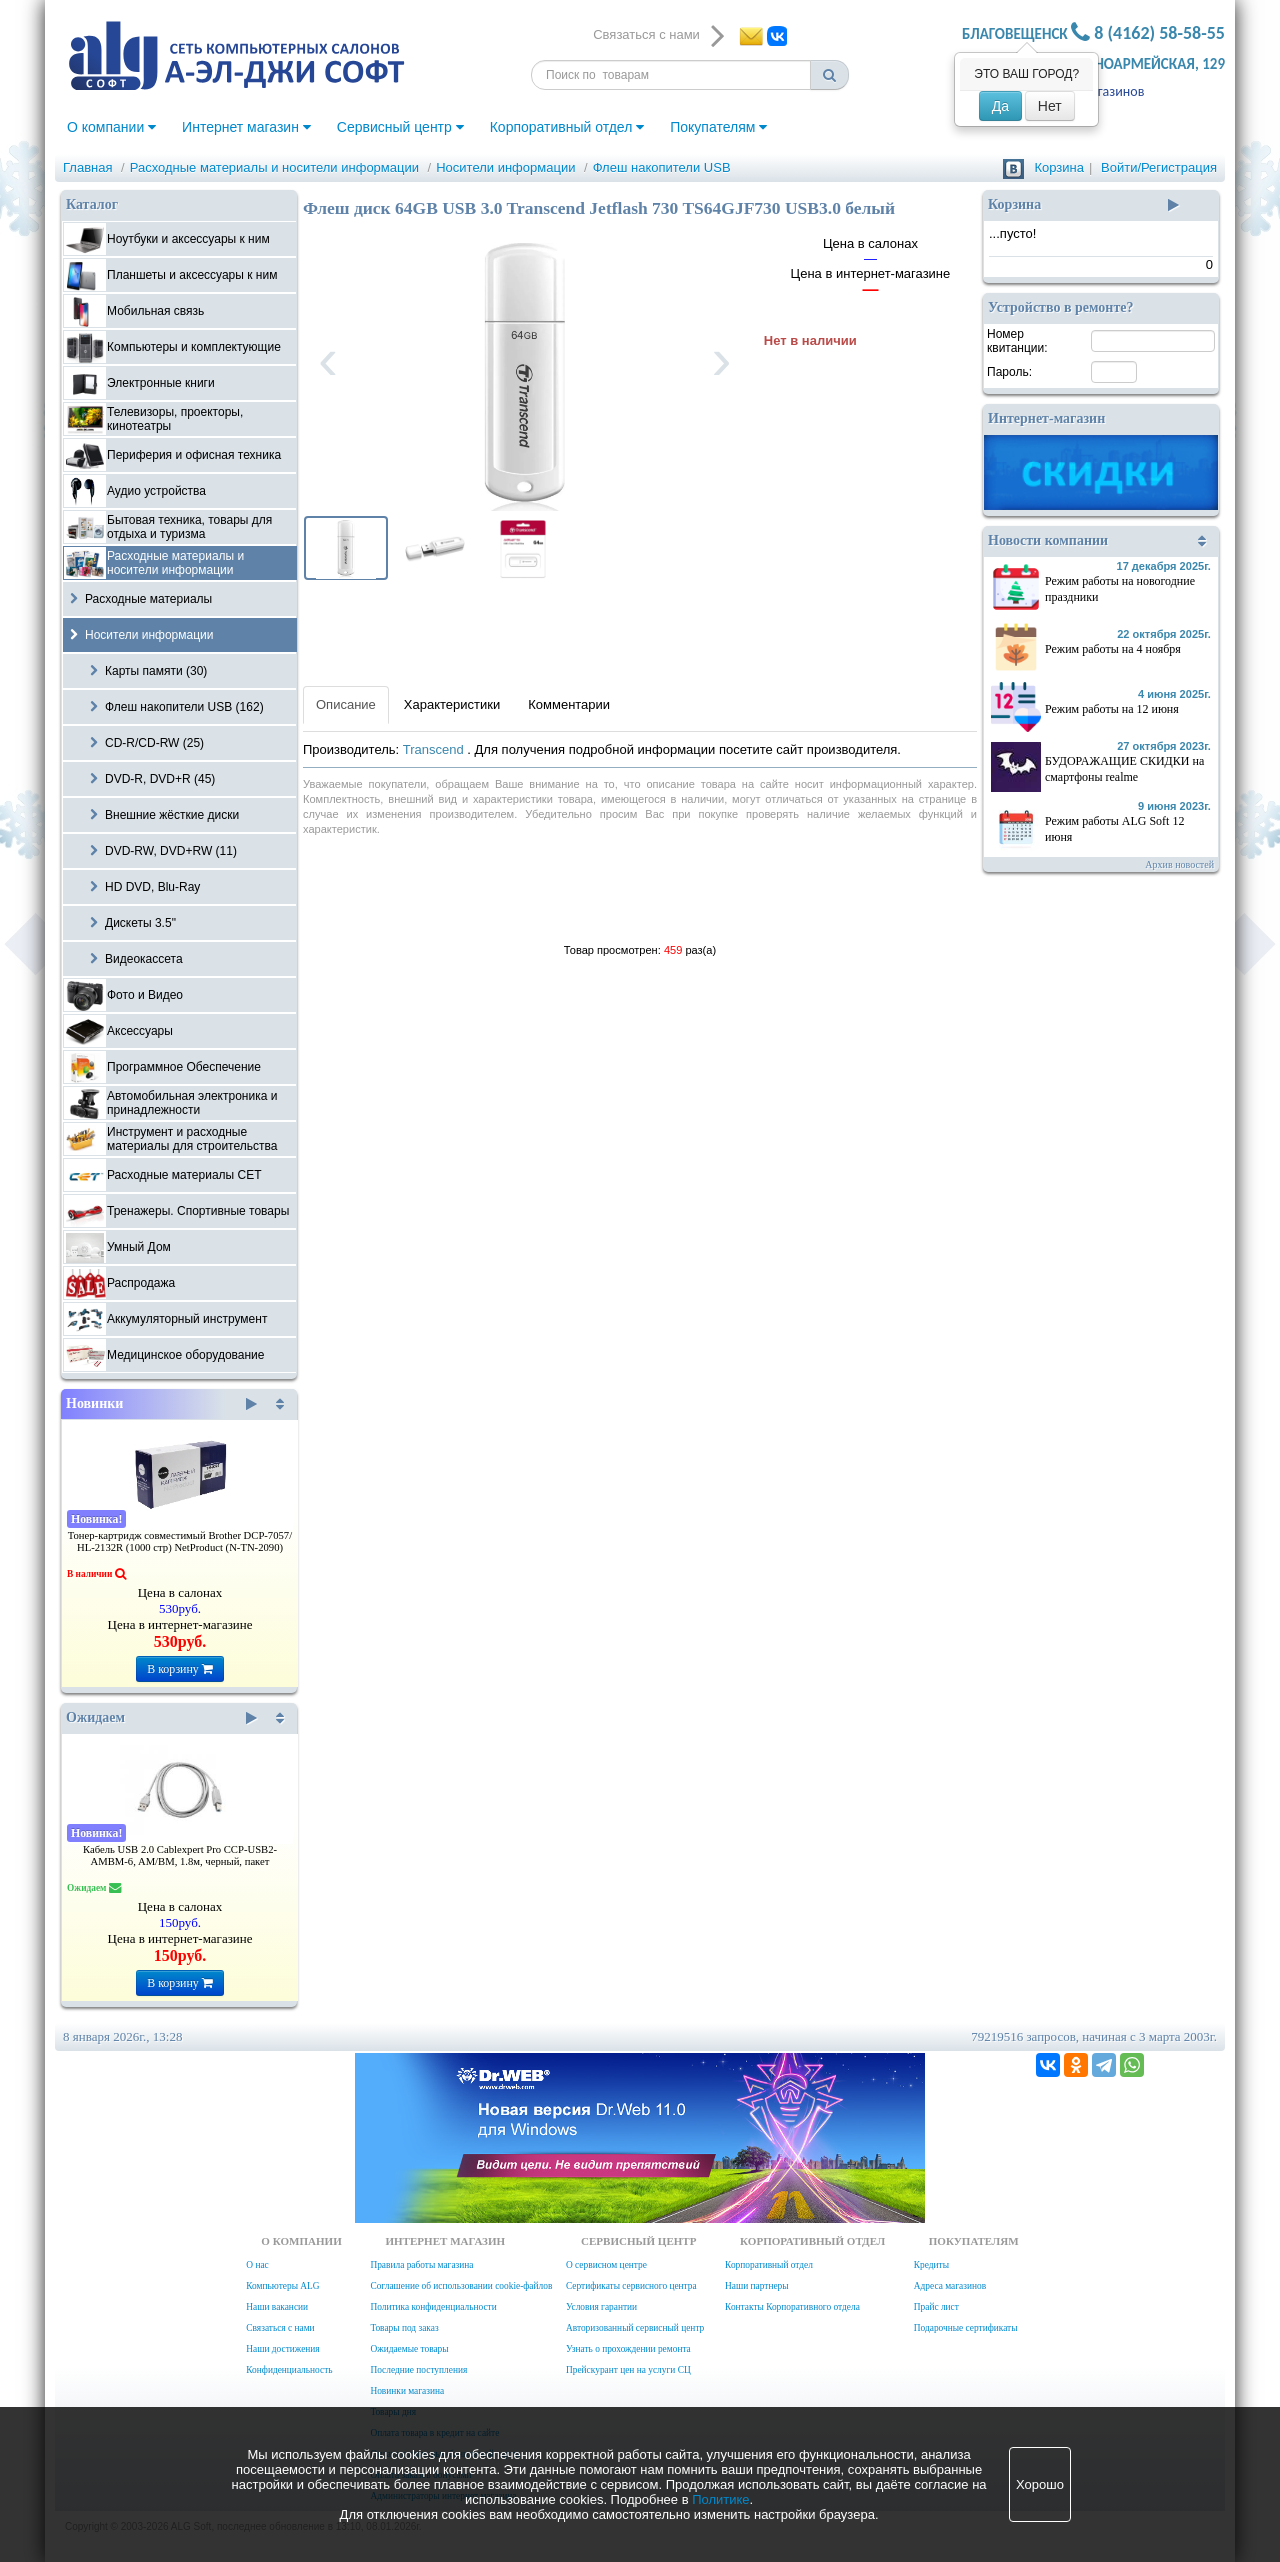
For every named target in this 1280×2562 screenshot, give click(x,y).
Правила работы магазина (421, 2265)
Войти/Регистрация (1159, 167)
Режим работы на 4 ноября (1113, 649)
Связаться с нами (280, 2328)
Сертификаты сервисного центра (631, 2286)
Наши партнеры (757, 2286)
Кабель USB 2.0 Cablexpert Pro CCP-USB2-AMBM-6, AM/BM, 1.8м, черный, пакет (180, 1855)
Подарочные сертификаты (966, 2328)
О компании (111, 127)
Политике (720, 2499)
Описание (346, 704)
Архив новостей (1179, 864)
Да (1000, 106)
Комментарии (569, 704)
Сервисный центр (400, 127)
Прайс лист (936, 2307)
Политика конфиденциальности (433, 2307)
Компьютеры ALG (282, 2286)
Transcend (435, 749)
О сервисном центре (606, 2265)
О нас (257, 2265)
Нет (1050, 106)
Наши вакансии (277, 2307)
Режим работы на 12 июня (1112, 709)
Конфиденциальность (289, 2370)
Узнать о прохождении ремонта (628, 2349)
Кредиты (931, 2265)
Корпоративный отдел (567, 127)
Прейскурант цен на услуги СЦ (628, 2370)
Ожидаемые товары (409, 2349)
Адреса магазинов (950, 2286)
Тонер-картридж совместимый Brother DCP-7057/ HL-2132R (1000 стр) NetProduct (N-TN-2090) (180, 1541)
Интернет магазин (246, 127)
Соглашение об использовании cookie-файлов (461, 2286)
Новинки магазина (407, 2391)
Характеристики (452, 704)
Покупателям (718, 127)
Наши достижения (282, 2349)
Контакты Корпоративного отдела (792, 2307)
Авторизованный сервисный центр (635, 2328)
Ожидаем (161, 1718)
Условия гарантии (601, 2307)
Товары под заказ (404, 2328)
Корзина (1059, 167)
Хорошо (1040, 2484)
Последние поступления (418, 2370)
